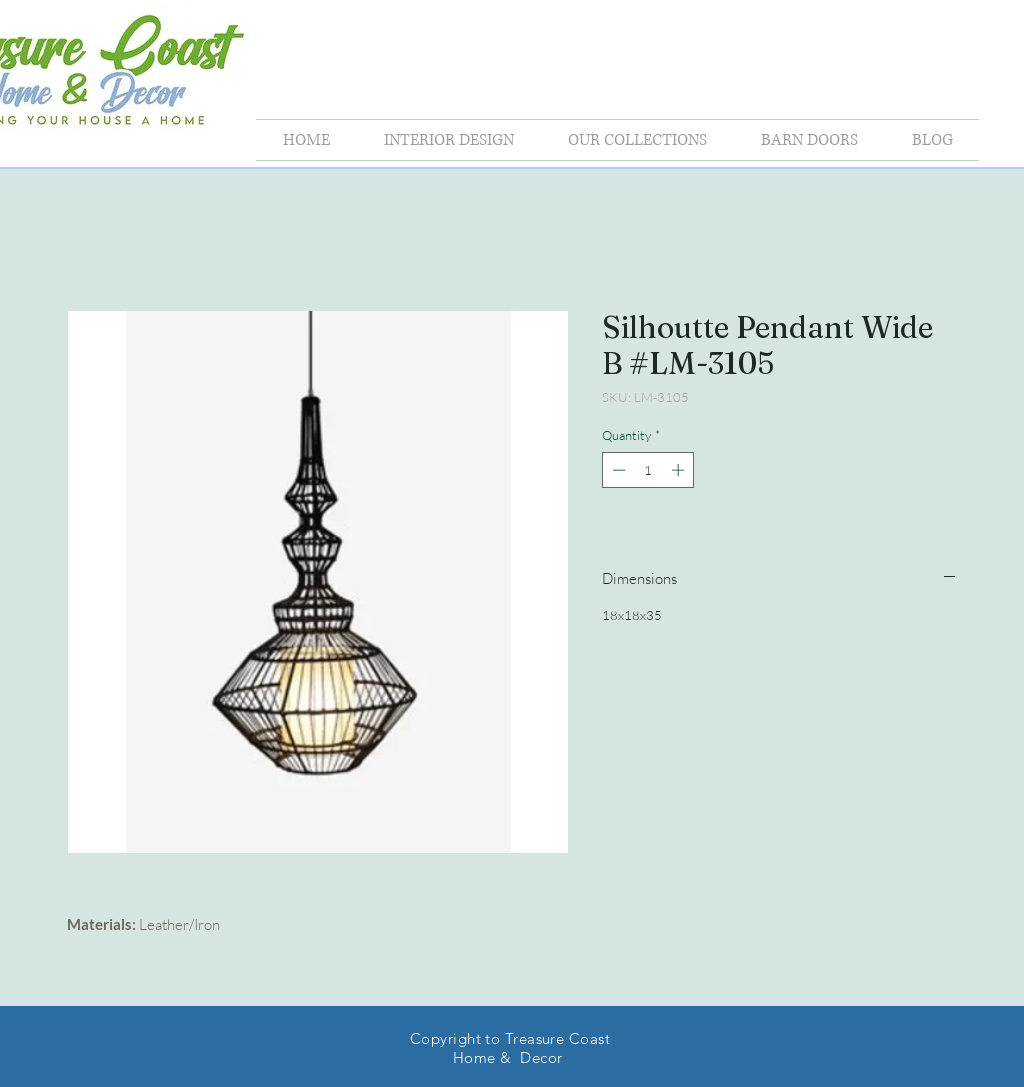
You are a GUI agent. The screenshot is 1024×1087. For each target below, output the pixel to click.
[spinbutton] (648, 470)
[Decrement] (617, 470)
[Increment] (680, 470)
